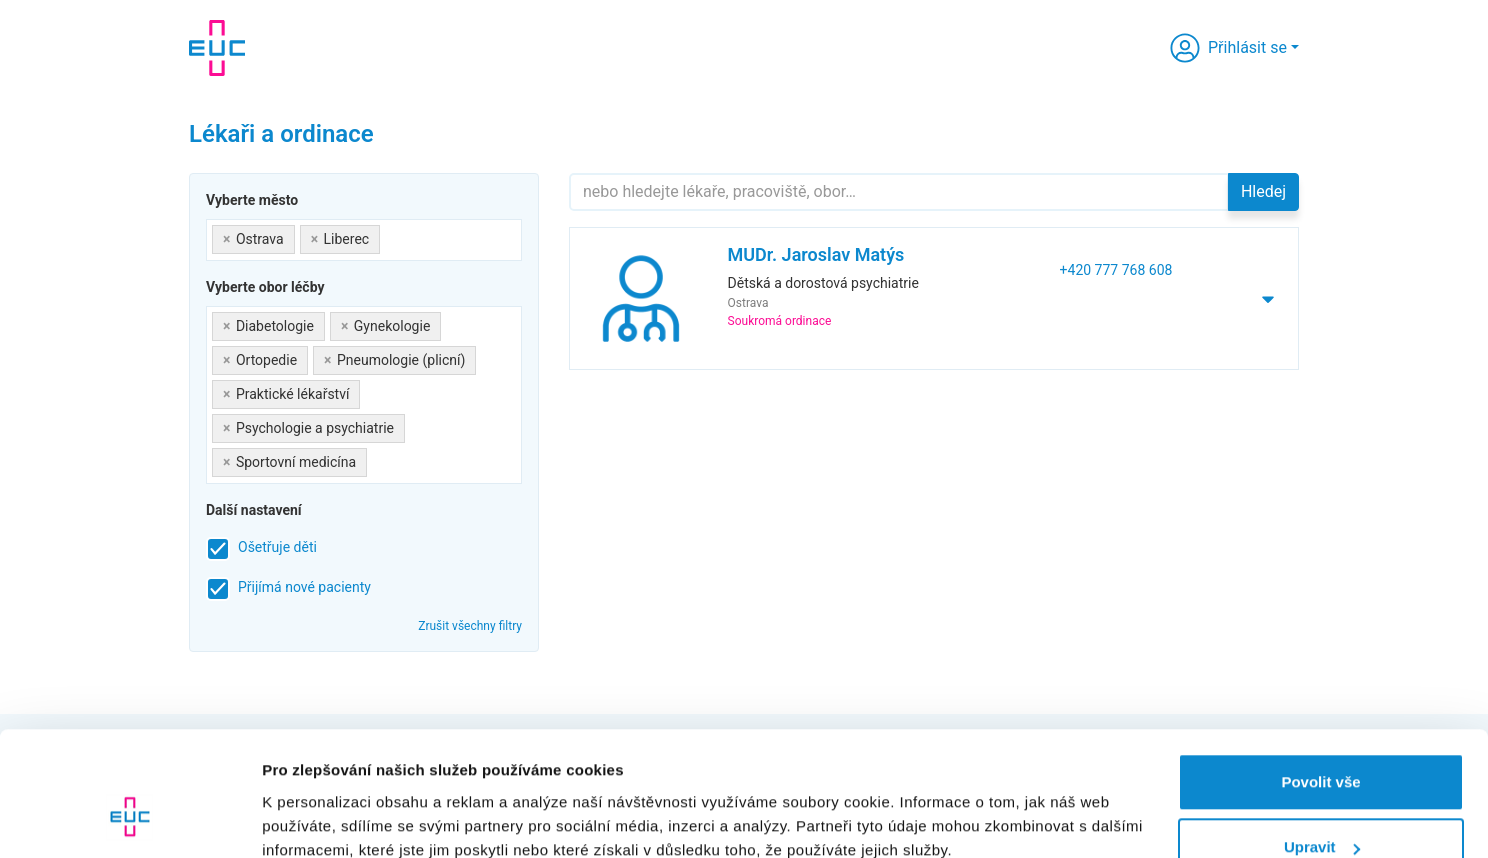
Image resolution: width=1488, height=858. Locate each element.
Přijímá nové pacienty (304, 587)
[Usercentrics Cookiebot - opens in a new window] (129, 819)
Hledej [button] (1263, 191)
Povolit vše (1320, 673)
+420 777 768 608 (1116, 270)
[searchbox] (390, 235)
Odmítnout (1321, 804)
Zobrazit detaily (318, 796)
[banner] (217, 48)
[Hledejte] (899, 192)
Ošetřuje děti (277, 547)
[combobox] (364, 240)
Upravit (1322, 739)
